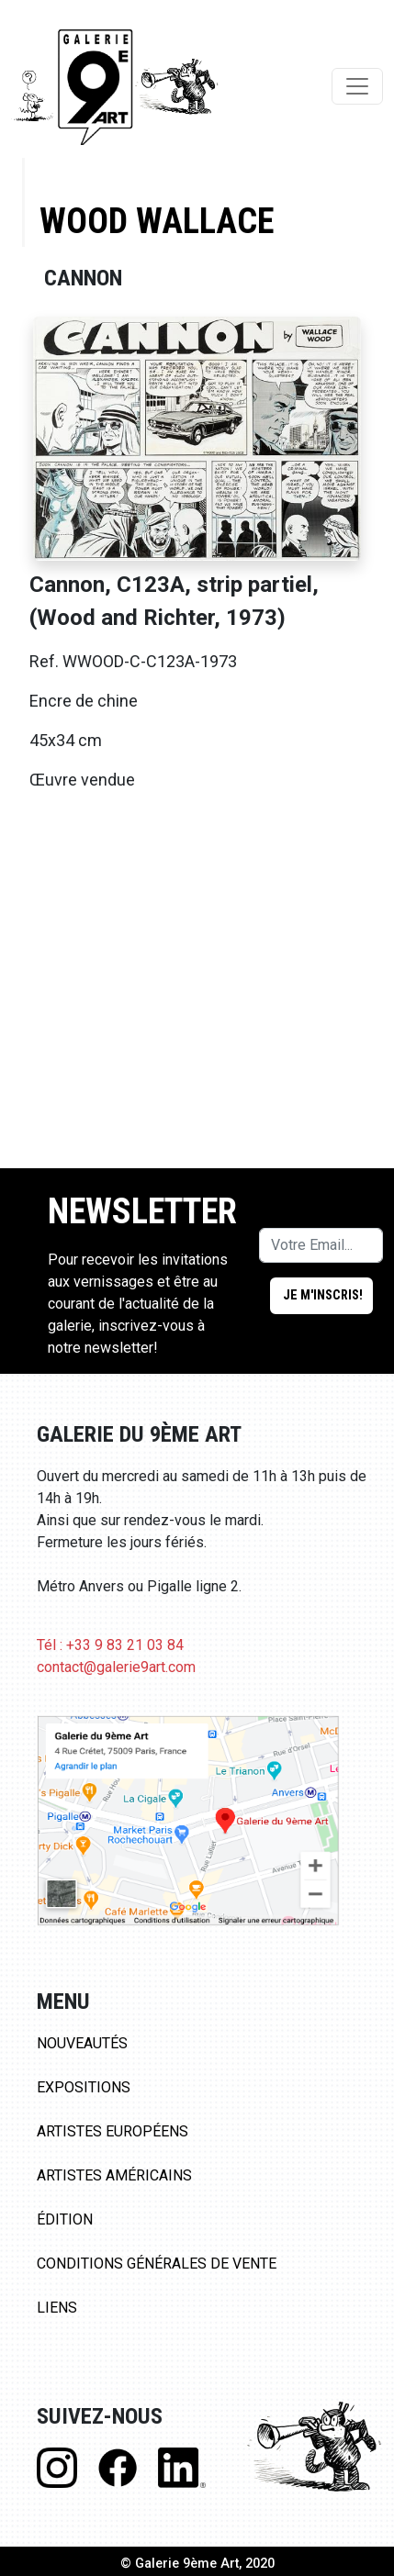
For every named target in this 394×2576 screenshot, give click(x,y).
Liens (57, 2307)
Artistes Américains (114, 2175)
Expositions (83, 2087)
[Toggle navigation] (357, 86)
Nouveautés (82, 2043)
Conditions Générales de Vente (156, 2263)
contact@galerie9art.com (116, 1667)
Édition (65, 2219)
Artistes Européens (112, 2131)
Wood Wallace (156, 220)
